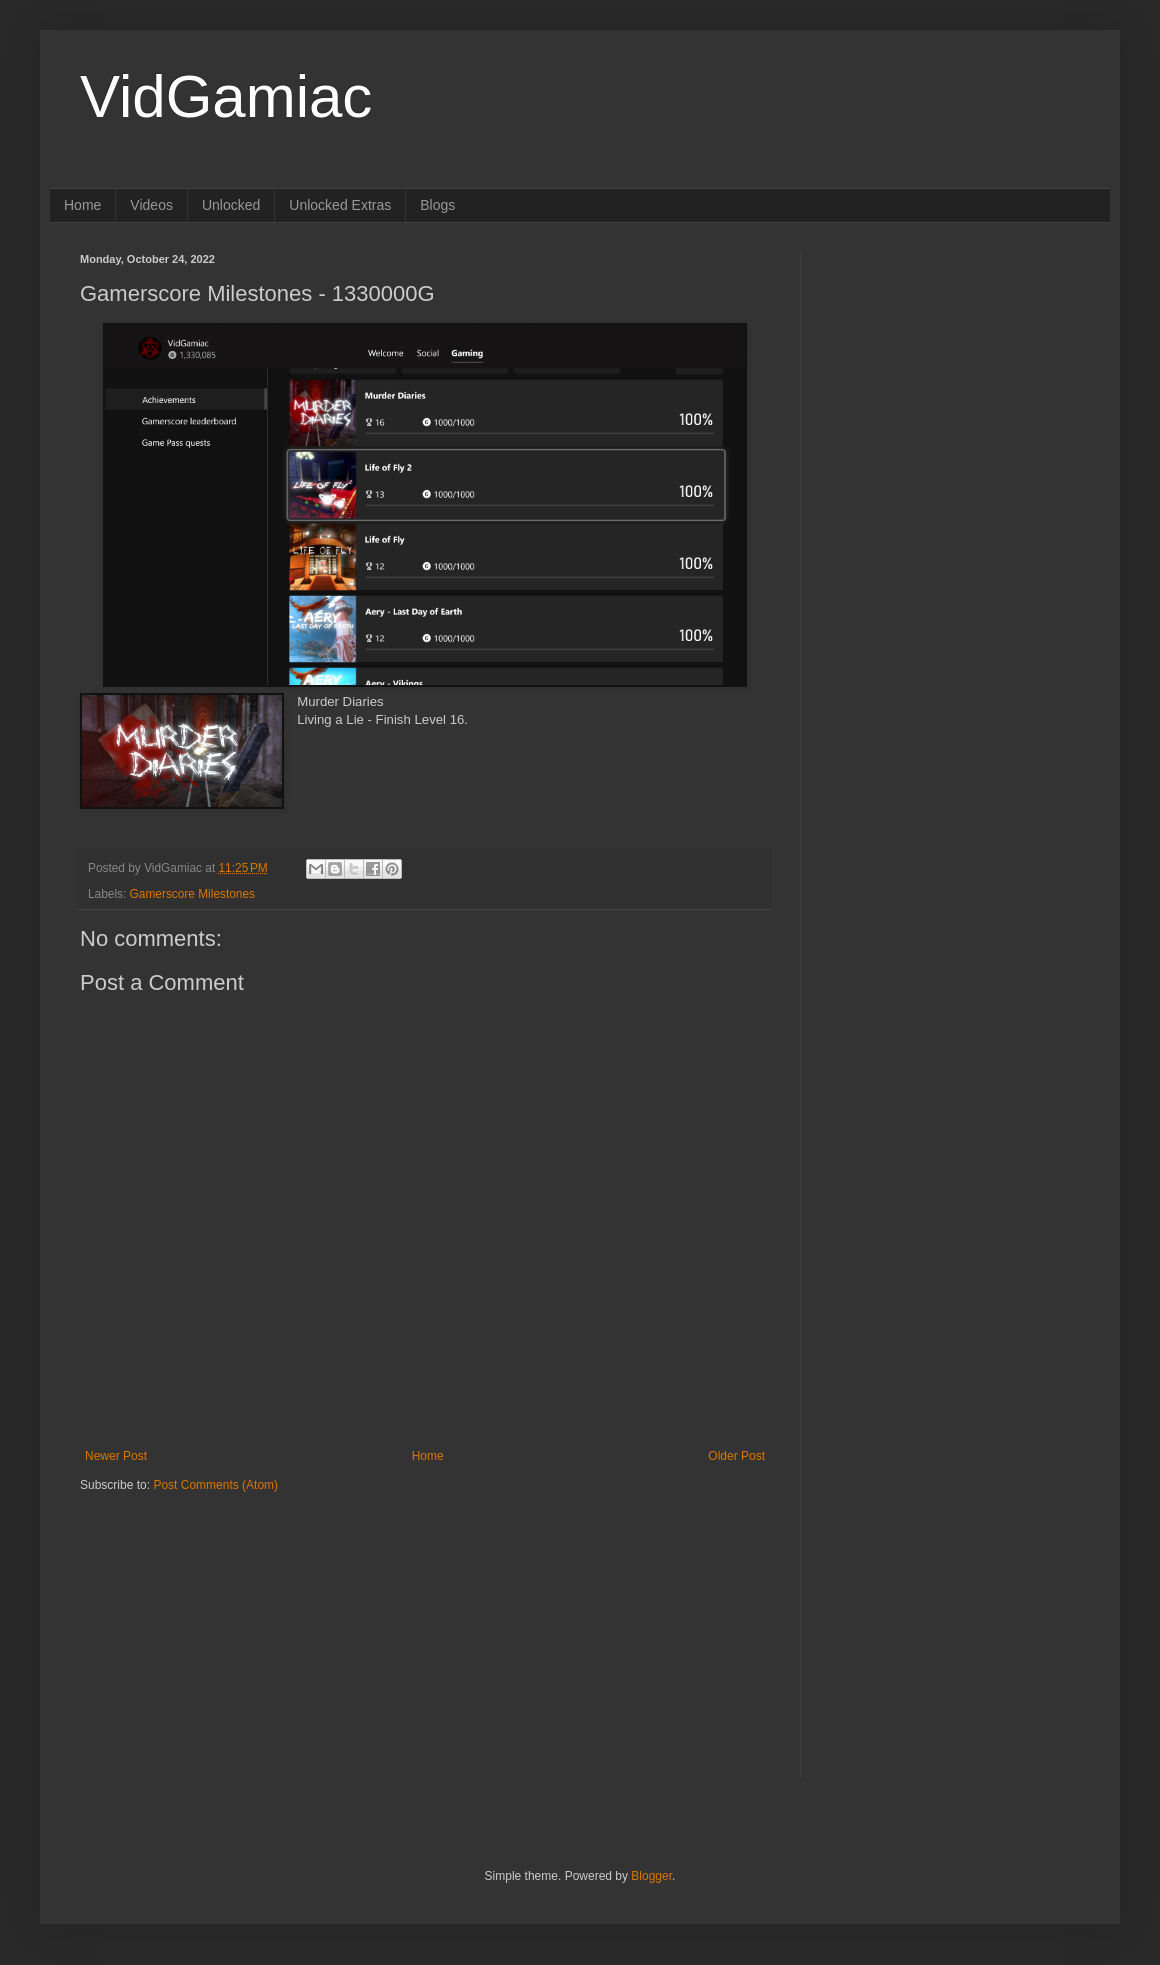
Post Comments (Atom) (215, 1485)
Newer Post (116, 1456)
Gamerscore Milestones (192, 894)
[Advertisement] (205, 1618)
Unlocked (231, 205)
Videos (151, 205)
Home (82, 205)
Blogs (437, 205)
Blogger (651, 1876)
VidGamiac (226, 96)
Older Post (736, 1456)
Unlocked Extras (340, 205)
